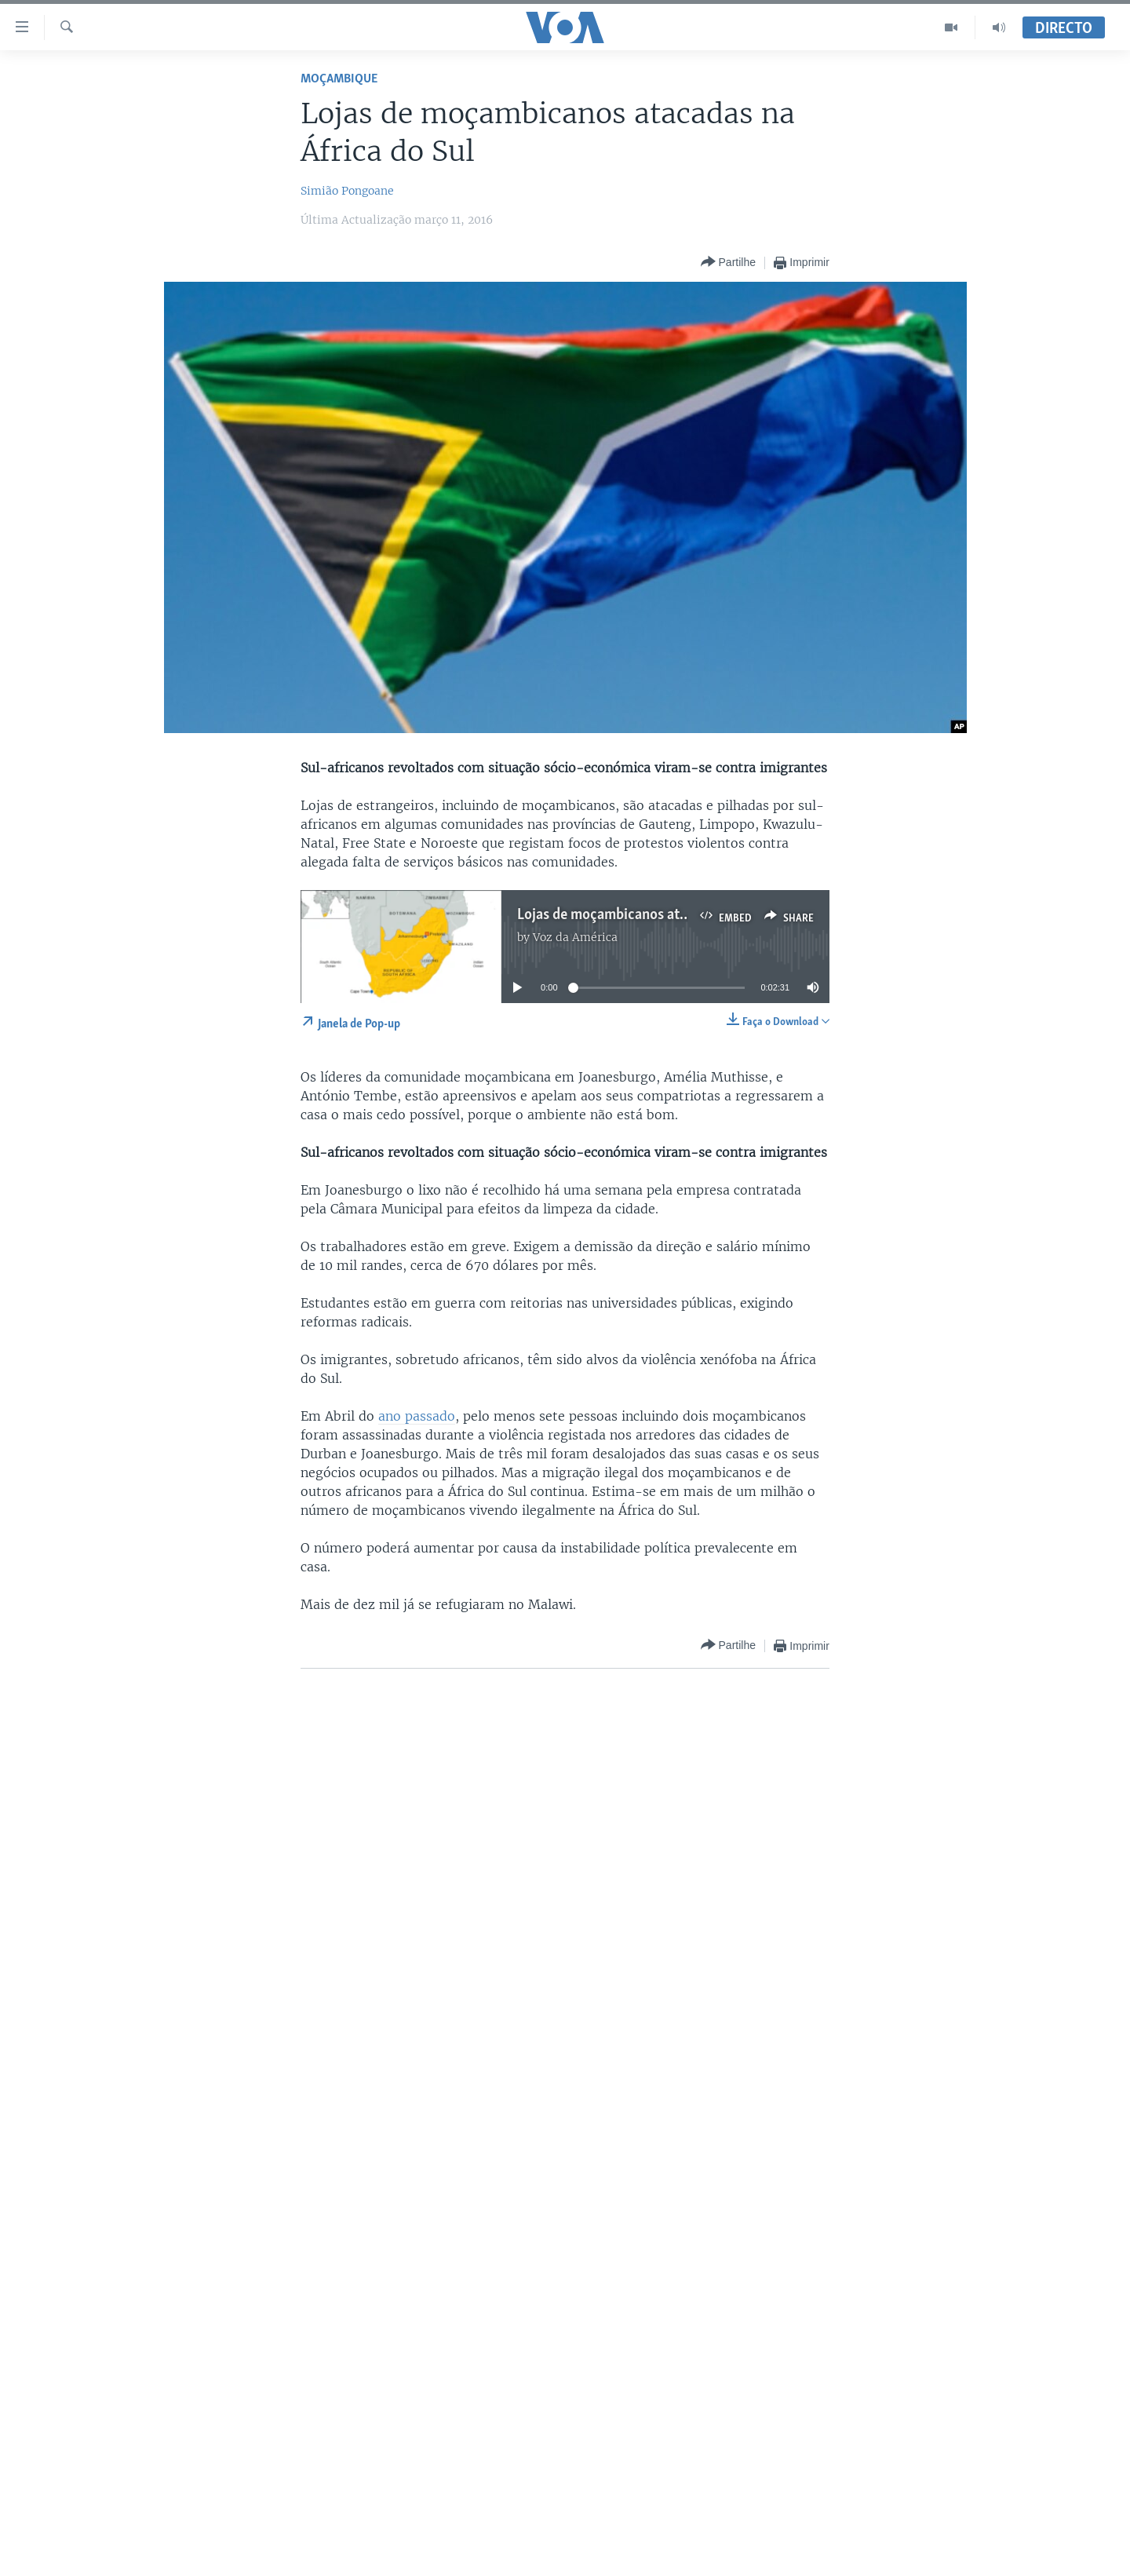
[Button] (728, 262)
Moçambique (339, 79)
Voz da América (575, 937)
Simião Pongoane (347, 191)
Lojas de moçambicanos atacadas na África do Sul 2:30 (685, 915)
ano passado (416, 1416)
